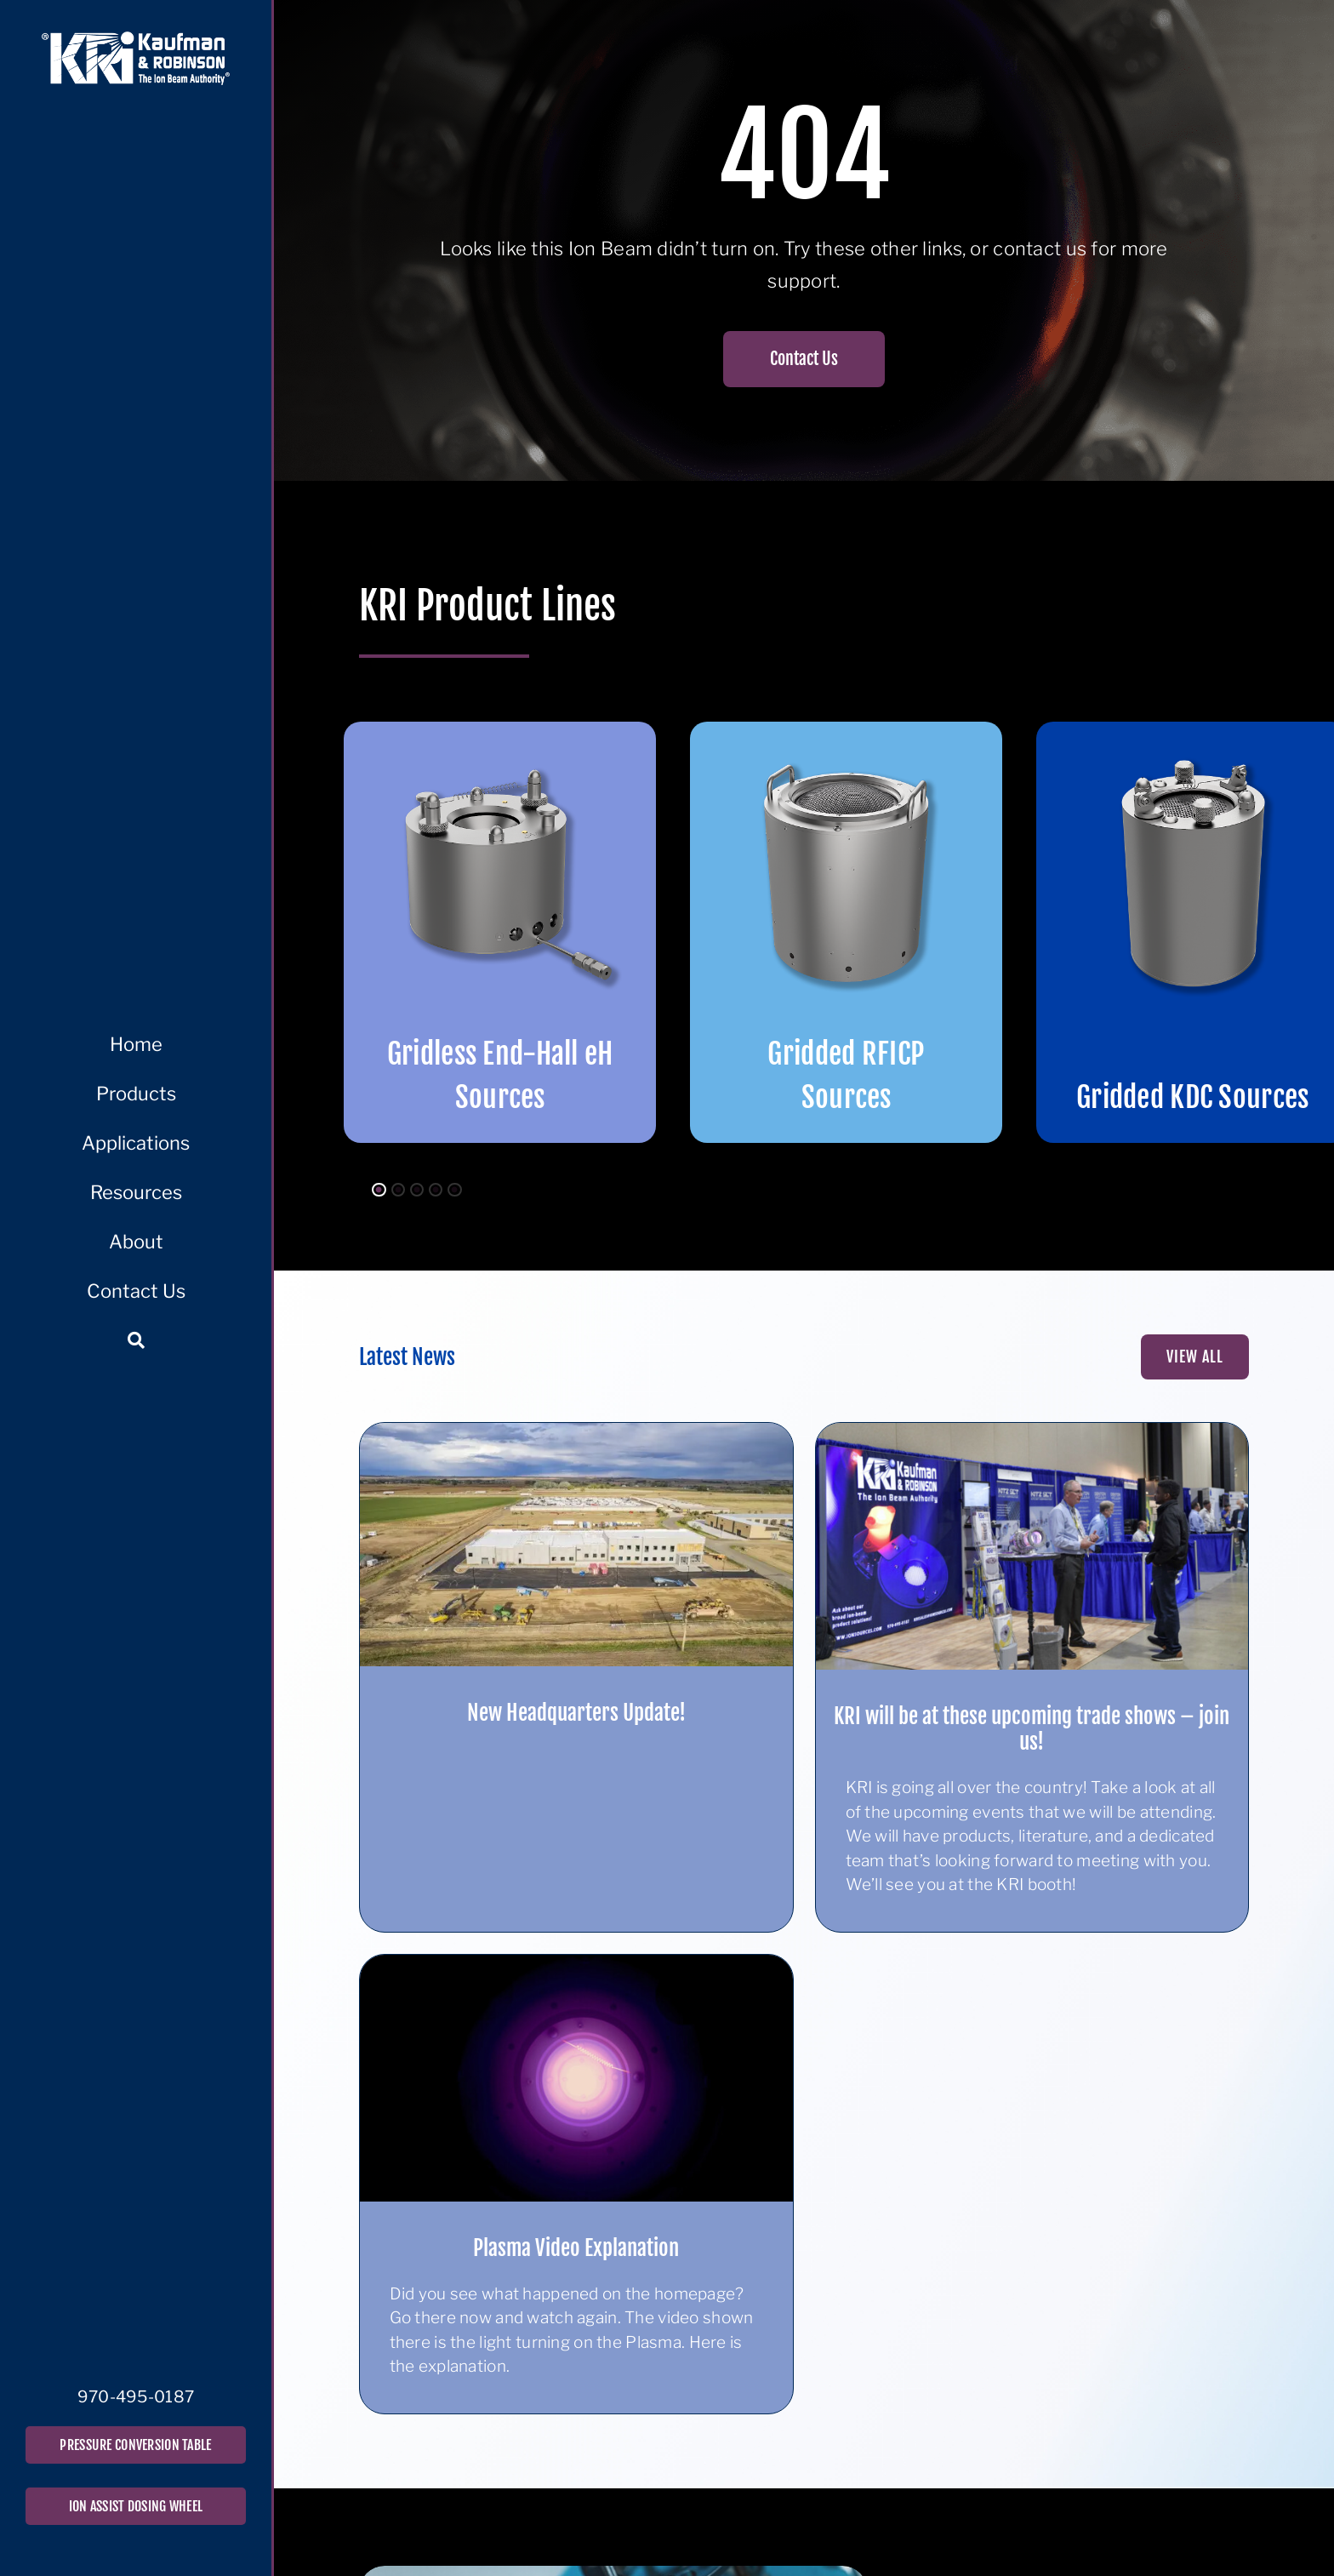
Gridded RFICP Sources (846, 1075)
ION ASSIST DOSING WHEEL (136, 2506)
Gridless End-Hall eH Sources (500, 1075)
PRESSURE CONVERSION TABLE (135, 2444)
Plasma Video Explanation (576, 2248)
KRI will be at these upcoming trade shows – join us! (1031, 1729)
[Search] (136, 1340)
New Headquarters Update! (576, 1712)
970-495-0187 (135, 2397)
